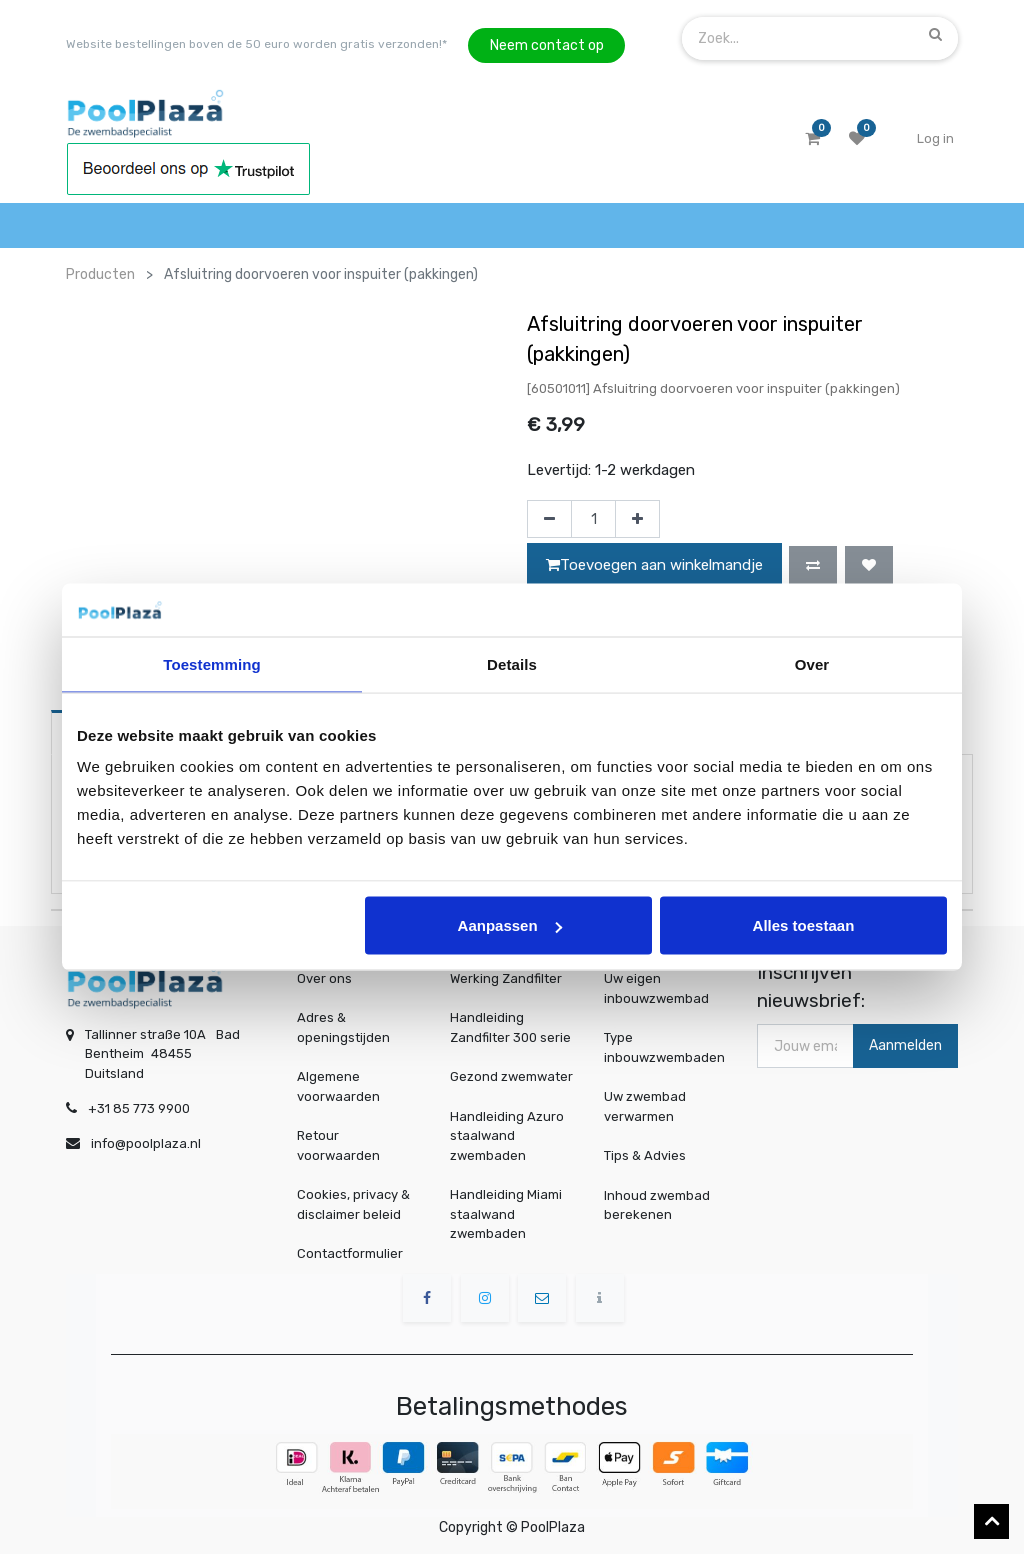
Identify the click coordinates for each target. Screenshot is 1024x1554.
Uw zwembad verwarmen (647, 1106)
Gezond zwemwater (511, 1076)
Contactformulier (350, 1253)
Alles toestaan (804, 925)
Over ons (324, 978)
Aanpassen (510, 925)
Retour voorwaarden (338, 1145)
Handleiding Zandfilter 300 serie (510, 1027)
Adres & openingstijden (343, 1027)
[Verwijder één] (549, 519)
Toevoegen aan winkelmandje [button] (654, 565)
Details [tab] (512, 663)
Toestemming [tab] (212, 663)
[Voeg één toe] (637, 519)
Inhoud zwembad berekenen (658, 1204)
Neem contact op (547, 45)
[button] (813, 565)
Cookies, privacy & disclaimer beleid (353, 1204)
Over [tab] (812, 663)
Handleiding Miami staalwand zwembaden (506, 1214)
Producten (100, 274)
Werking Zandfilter (506, 978)
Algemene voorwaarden (338, 1086)
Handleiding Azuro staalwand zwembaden (507, 1136)
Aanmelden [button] (905, 1045)
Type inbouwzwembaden (664, 1047)
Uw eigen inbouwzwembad (657, 989)
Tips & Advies (647, 1154)
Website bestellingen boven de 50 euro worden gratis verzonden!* (256, 44)
